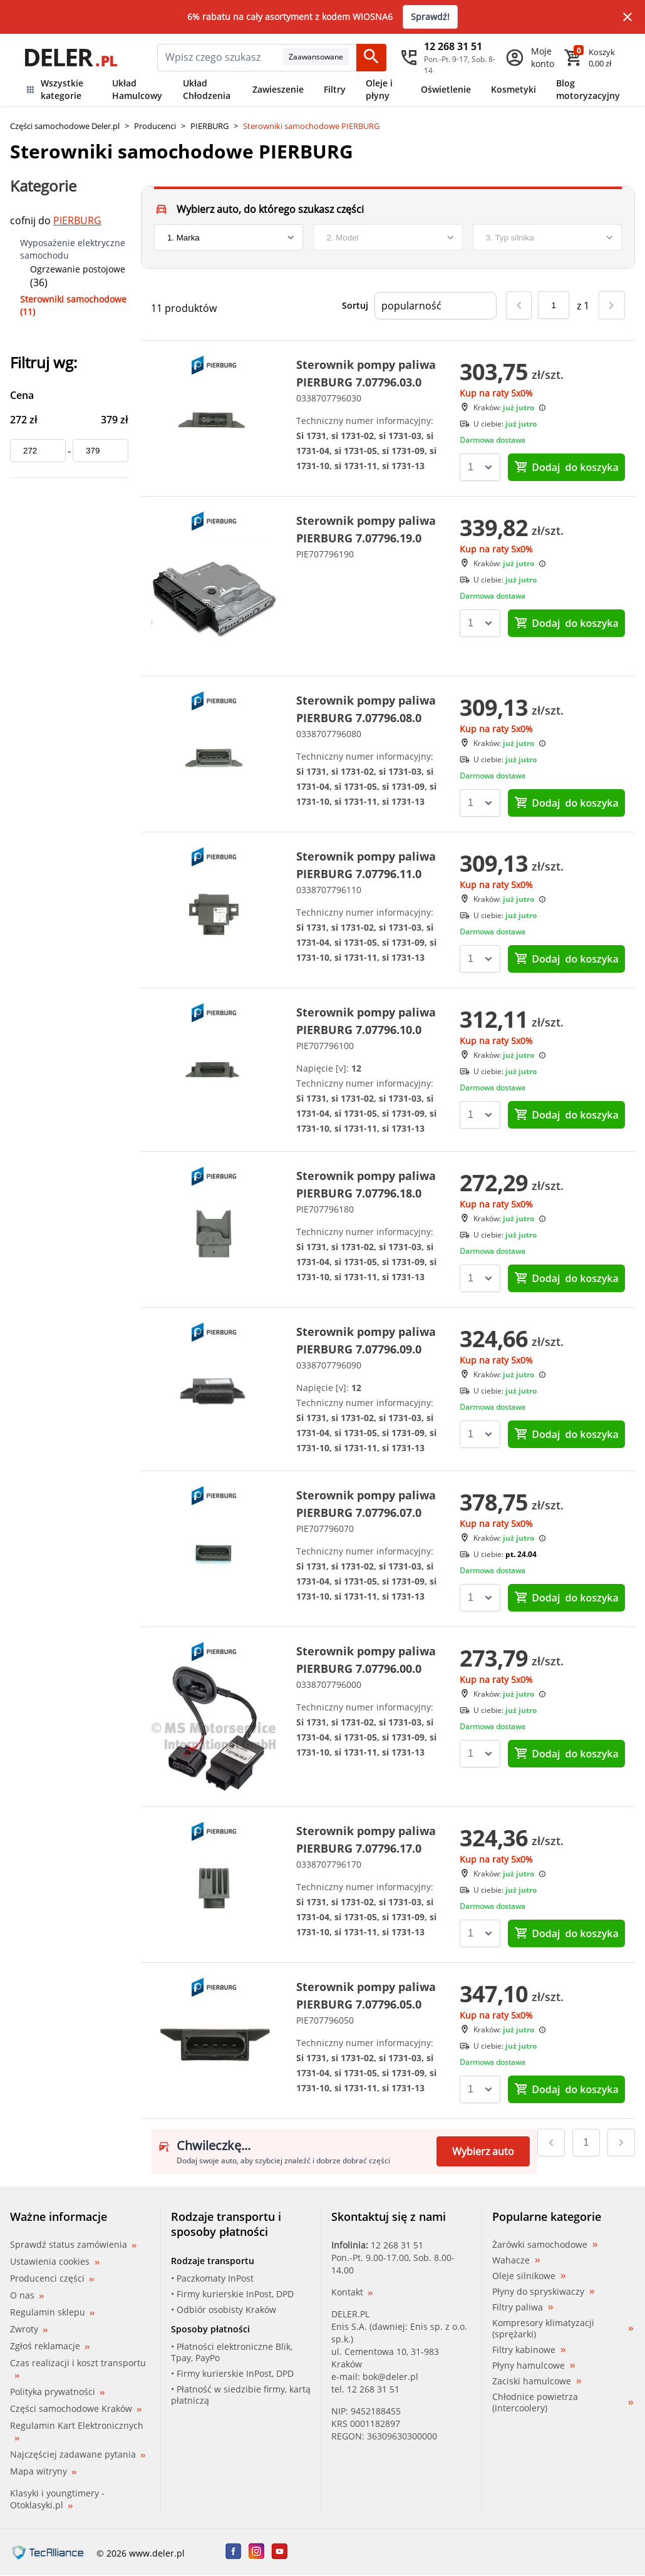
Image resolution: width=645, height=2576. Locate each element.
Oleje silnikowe (528, 2276)
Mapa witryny (43, 2471)
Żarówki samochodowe (544, 2244)
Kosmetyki (513, 89)
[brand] (228, 237)
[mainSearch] (220, 57)
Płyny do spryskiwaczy (543, 2291)
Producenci (155, 126)
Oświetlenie (446, 89)
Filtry (335, 89)
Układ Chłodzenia (206, 89)
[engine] (547, 237)
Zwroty (29, 2329)
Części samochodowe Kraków (76, 2408)
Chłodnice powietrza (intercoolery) (563, 2402)
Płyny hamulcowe (533, 2365)
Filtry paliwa (522, 2307)
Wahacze (516, 2260)
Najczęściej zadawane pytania (77, 2454)
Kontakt (352, 2292)
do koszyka (566, 467)
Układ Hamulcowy (137, 89)
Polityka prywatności (57, 2392)
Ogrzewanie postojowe (77, 269)
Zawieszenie (278, 89)
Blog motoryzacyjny (588, 89)
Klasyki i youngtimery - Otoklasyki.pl (57, 2499)
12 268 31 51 (397, 2245)
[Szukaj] (371, 57)
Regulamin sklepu (52, 2312)
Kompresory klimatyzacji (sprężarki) (563, 2328)
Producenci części (52, 2278)
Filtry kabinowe (528, 2350)
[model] (387, 237)
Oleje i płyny (379, 89)
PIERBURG (209, 126)
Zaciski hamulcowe (536, 2381)
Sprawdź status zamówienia (73, 2244)
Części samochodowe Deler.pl (65, 126)
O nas (27, 2295)
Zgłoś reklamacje (50, 2346)
